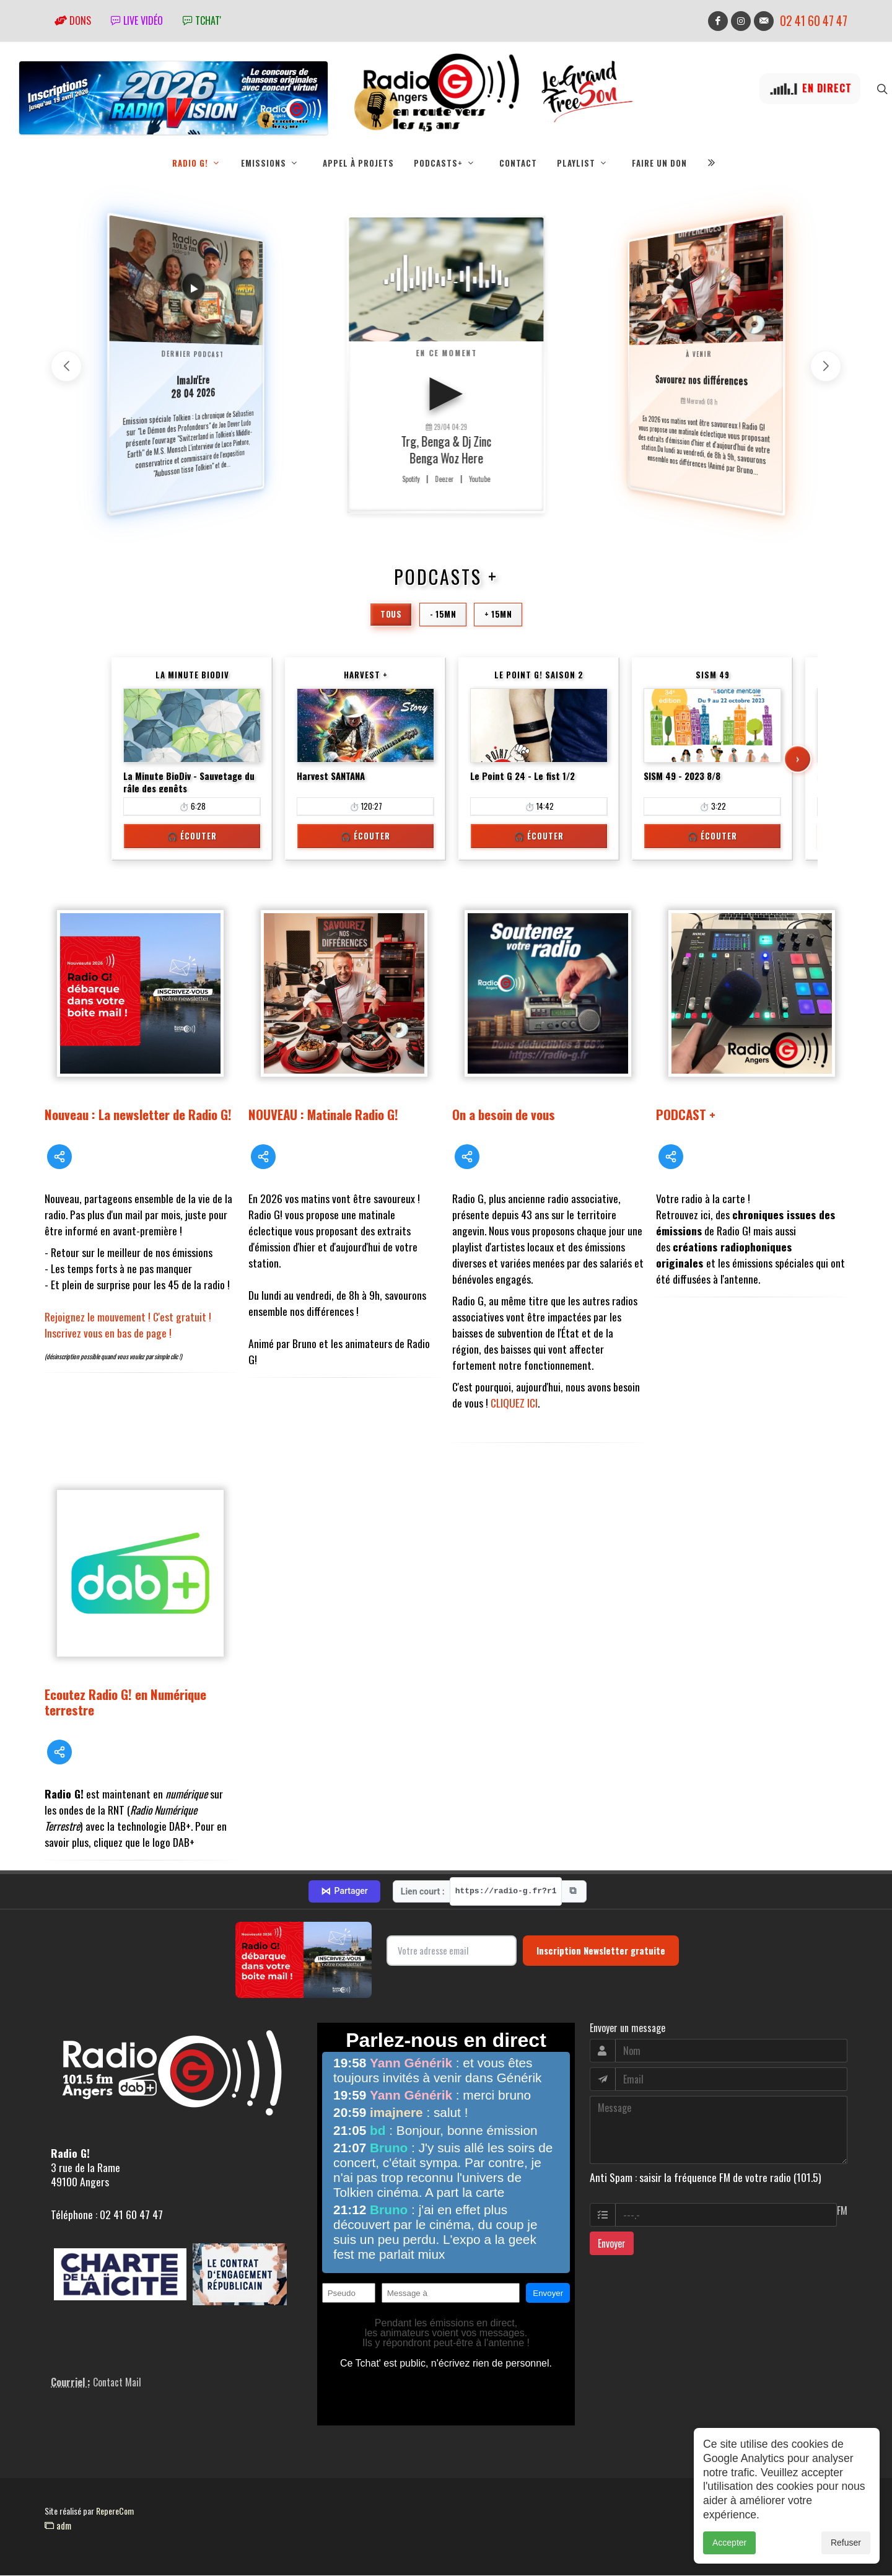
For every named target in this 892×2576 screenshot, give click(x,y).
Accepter (729, 2543)
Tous (390, 614)
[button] (825, 366)
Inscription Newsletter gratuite (600, 1950)
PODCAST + (685, 1114)
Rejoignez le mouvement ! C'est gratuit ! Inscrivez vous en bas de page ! (128, 1324)
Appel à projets (358, 163)
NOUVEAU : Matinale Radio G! (323, 1114)
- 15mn (443, 614)
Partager (344, 1891)
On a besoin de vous (503, 1114)
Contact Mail (117, 2382)
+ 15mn (498, 614)
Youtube (479, 479)
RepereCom (115, 2510)
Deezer (444, 479)
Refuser (846, 2543)
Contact (518, 163)
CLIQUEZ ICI (514, 1403)
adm (58, 2525)
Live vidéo (137, 20)
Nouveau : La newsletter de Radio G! (138, 1114)
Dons (73, 20)
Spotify (410, 479)
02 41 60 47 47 (813, 21)
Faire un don (659, 163)
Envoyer (612, 2243)
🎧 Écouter (192, 836)
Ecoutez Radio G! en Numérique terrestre (125, 1701)
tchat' (202, 20)
